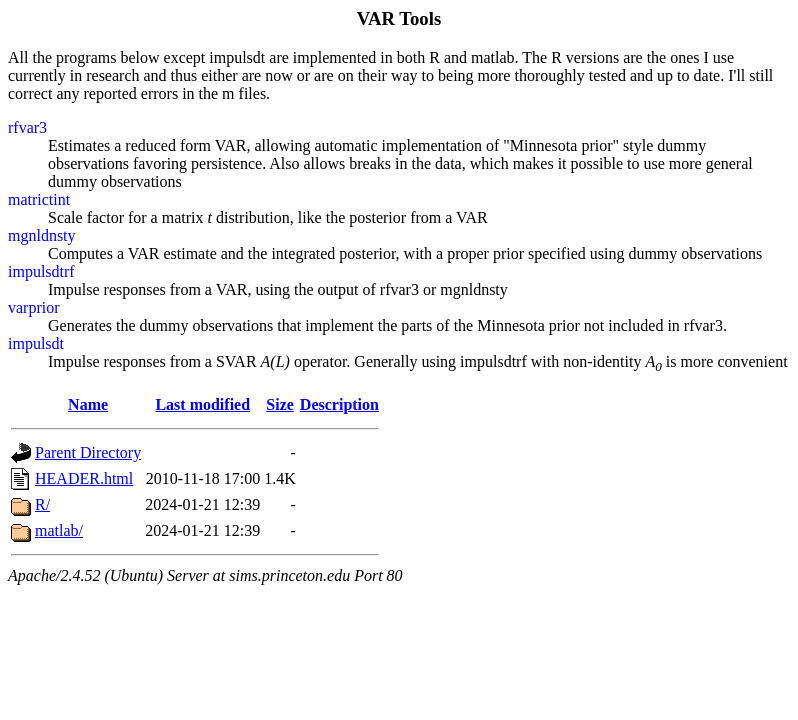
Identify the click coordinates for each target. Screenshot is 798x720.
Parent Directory (88, 452)
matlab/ (59, 530)
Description (339, 404)
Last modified (202, 404)
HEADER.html (84, 478)
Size (280, 404)
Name (88, 404)
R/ (42, 504)
